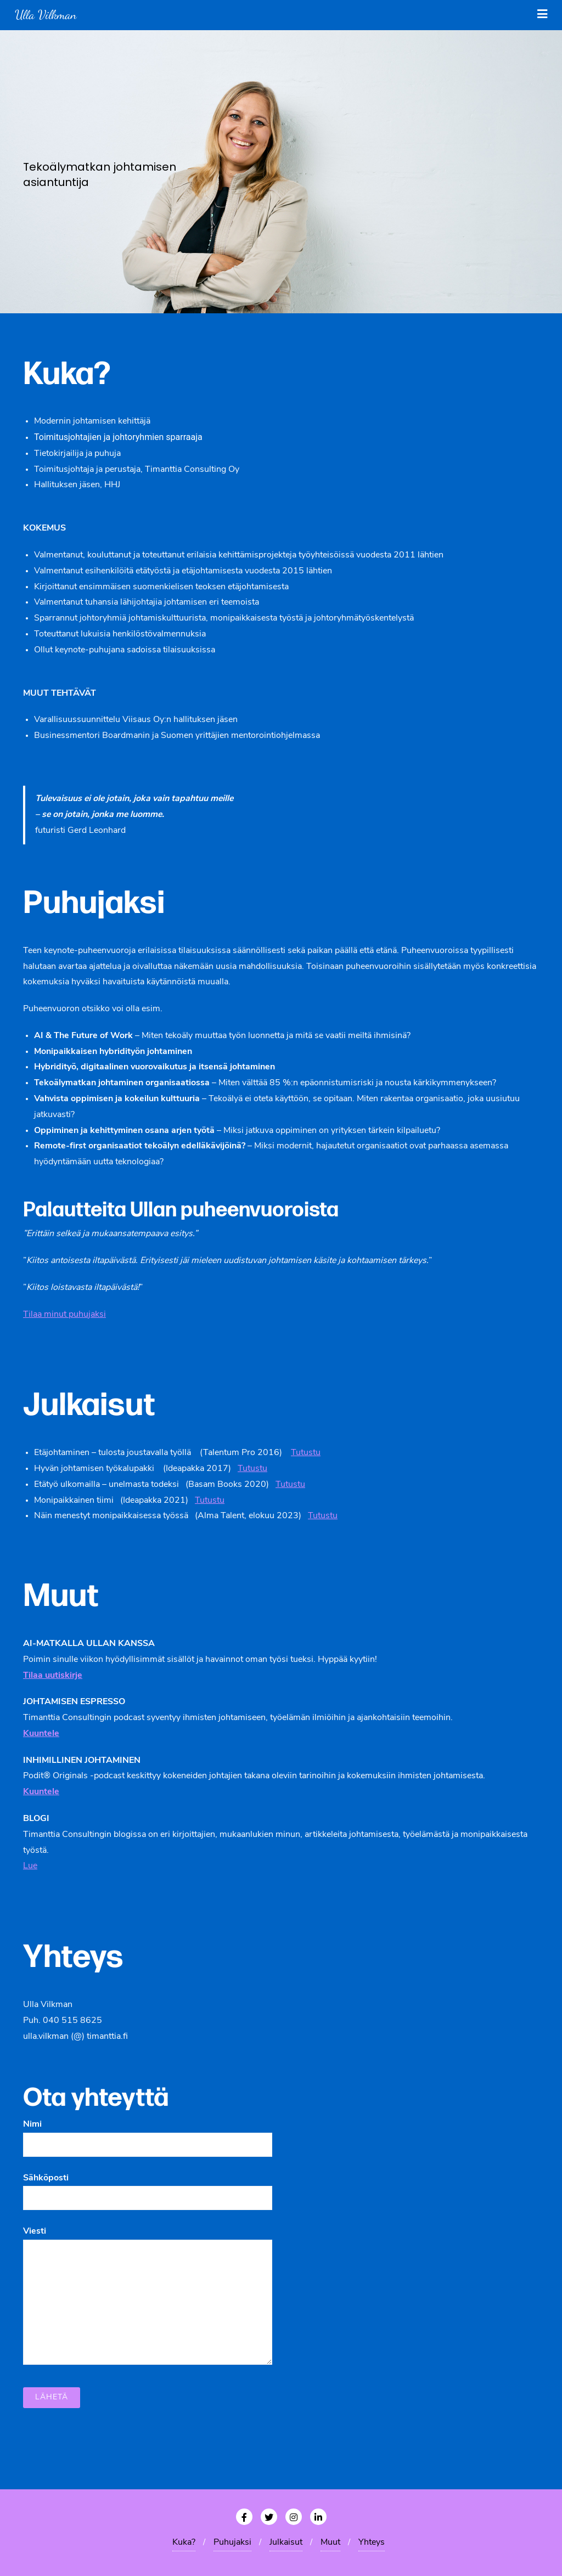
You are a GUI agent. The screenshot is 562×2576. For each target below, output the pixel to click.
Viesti (147, 2296)
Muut (330, 2542)
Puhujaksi (232, 2542)
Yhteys (371, 2542)
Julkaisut (285, 2542)
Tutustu (306, 1452)
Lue (30, 1866)
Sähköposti (147, 2188)
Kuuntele (41, 1792)
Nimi (147, 2134)
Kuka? (183, 2542)
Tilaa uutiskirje (52, 1675)
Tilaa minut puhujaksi (64, 1314)
